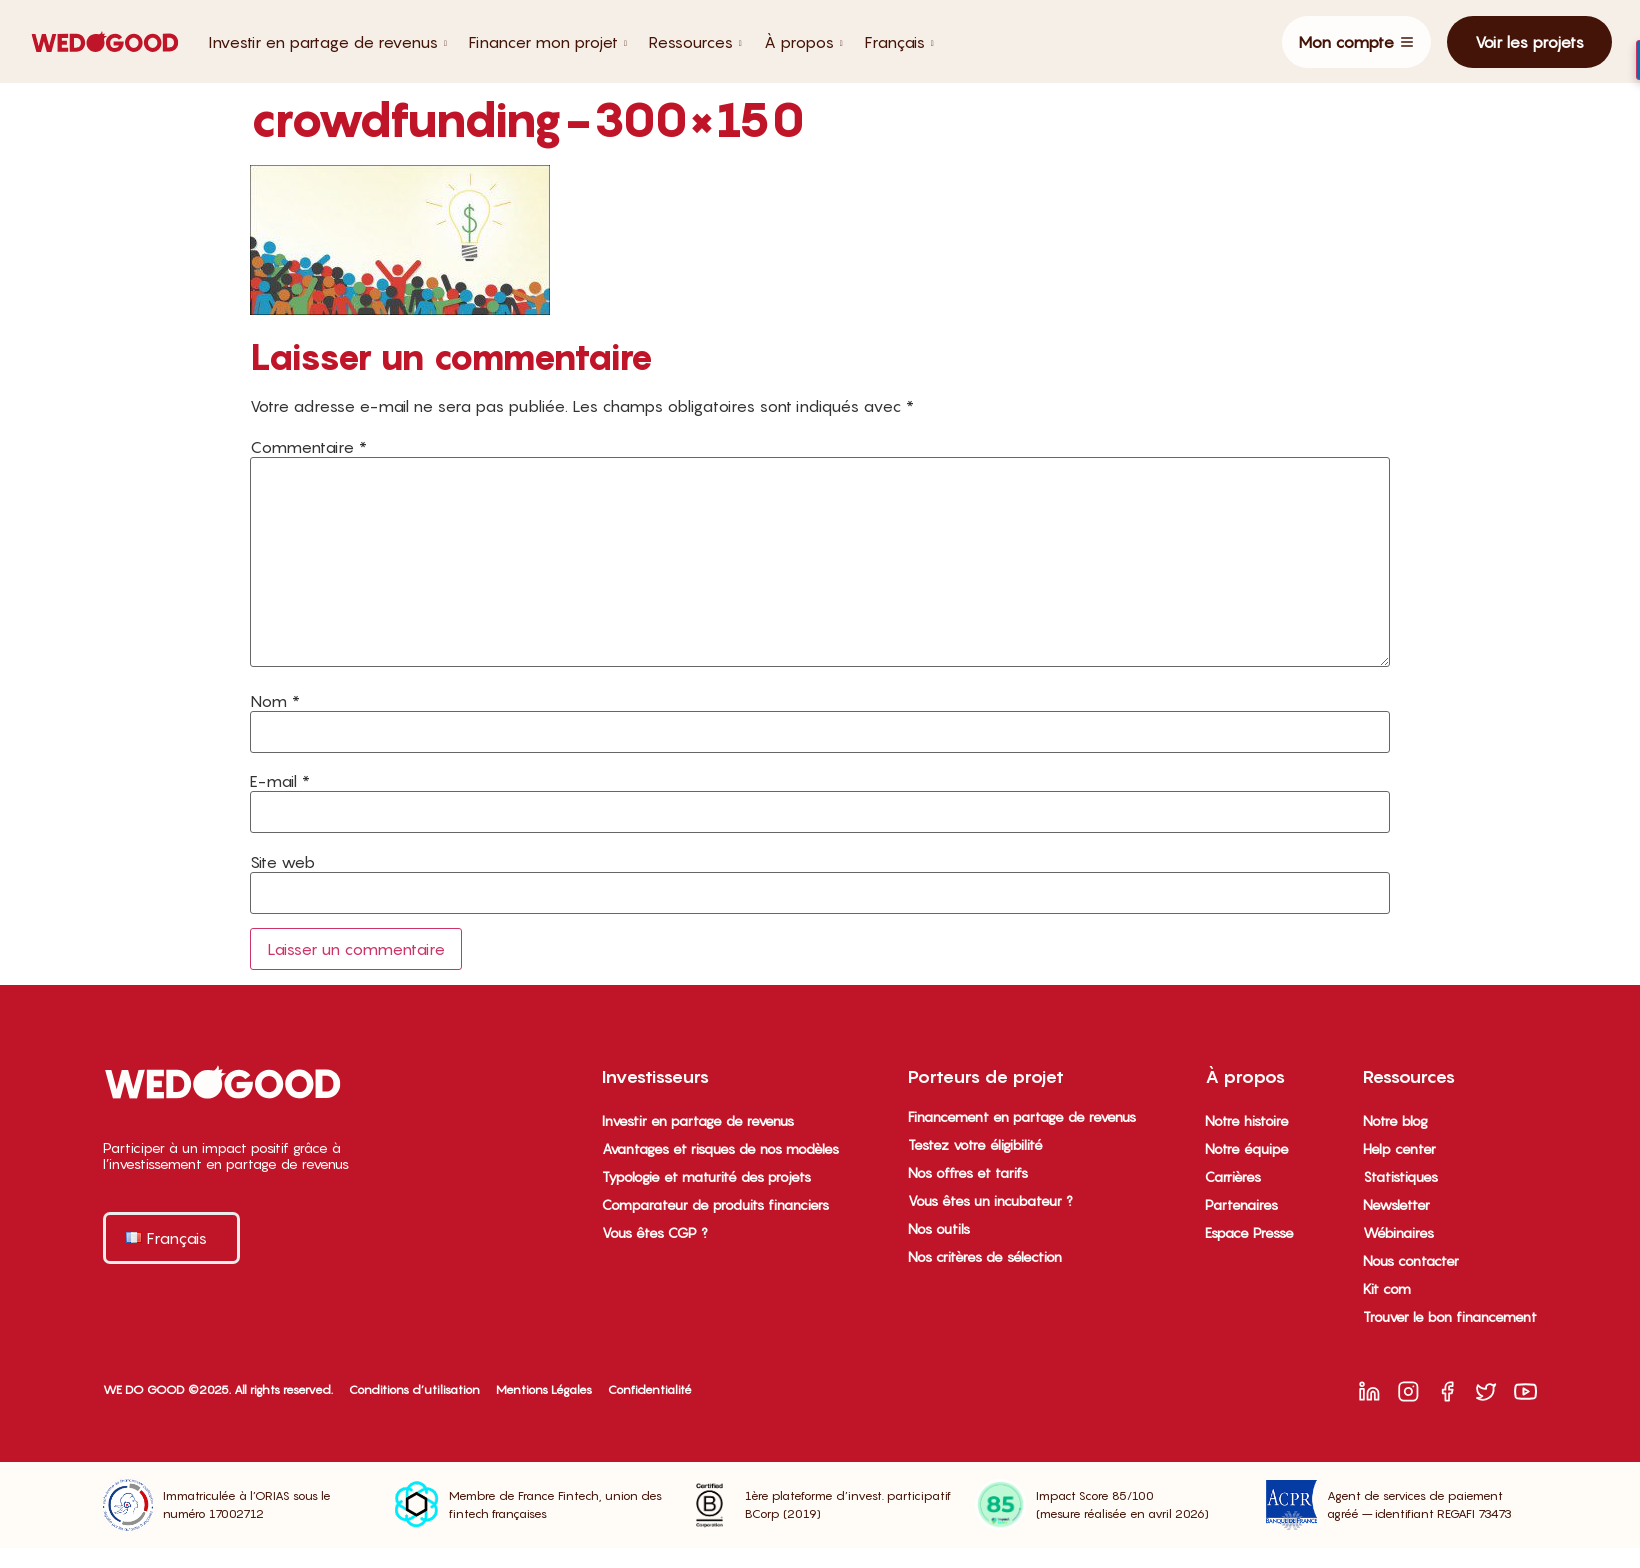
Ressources (695, 42)
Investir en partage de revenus (327, 42)
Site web (282, 862)
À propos (803, 42)
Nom (275, 701)
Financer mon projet (548, 42)
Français (899, 42)
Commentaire (308, 447)
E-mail (280, 781)
